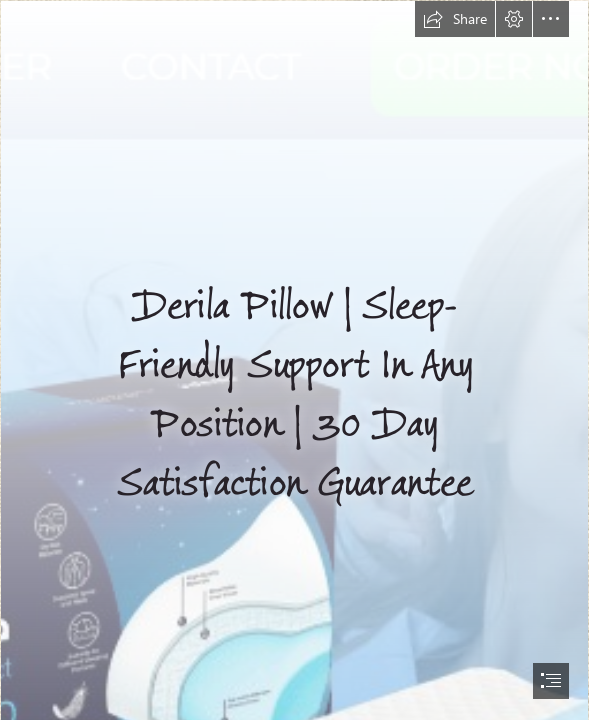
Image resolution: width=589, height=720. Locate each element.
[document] (294, 360)
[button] (455, 19)
